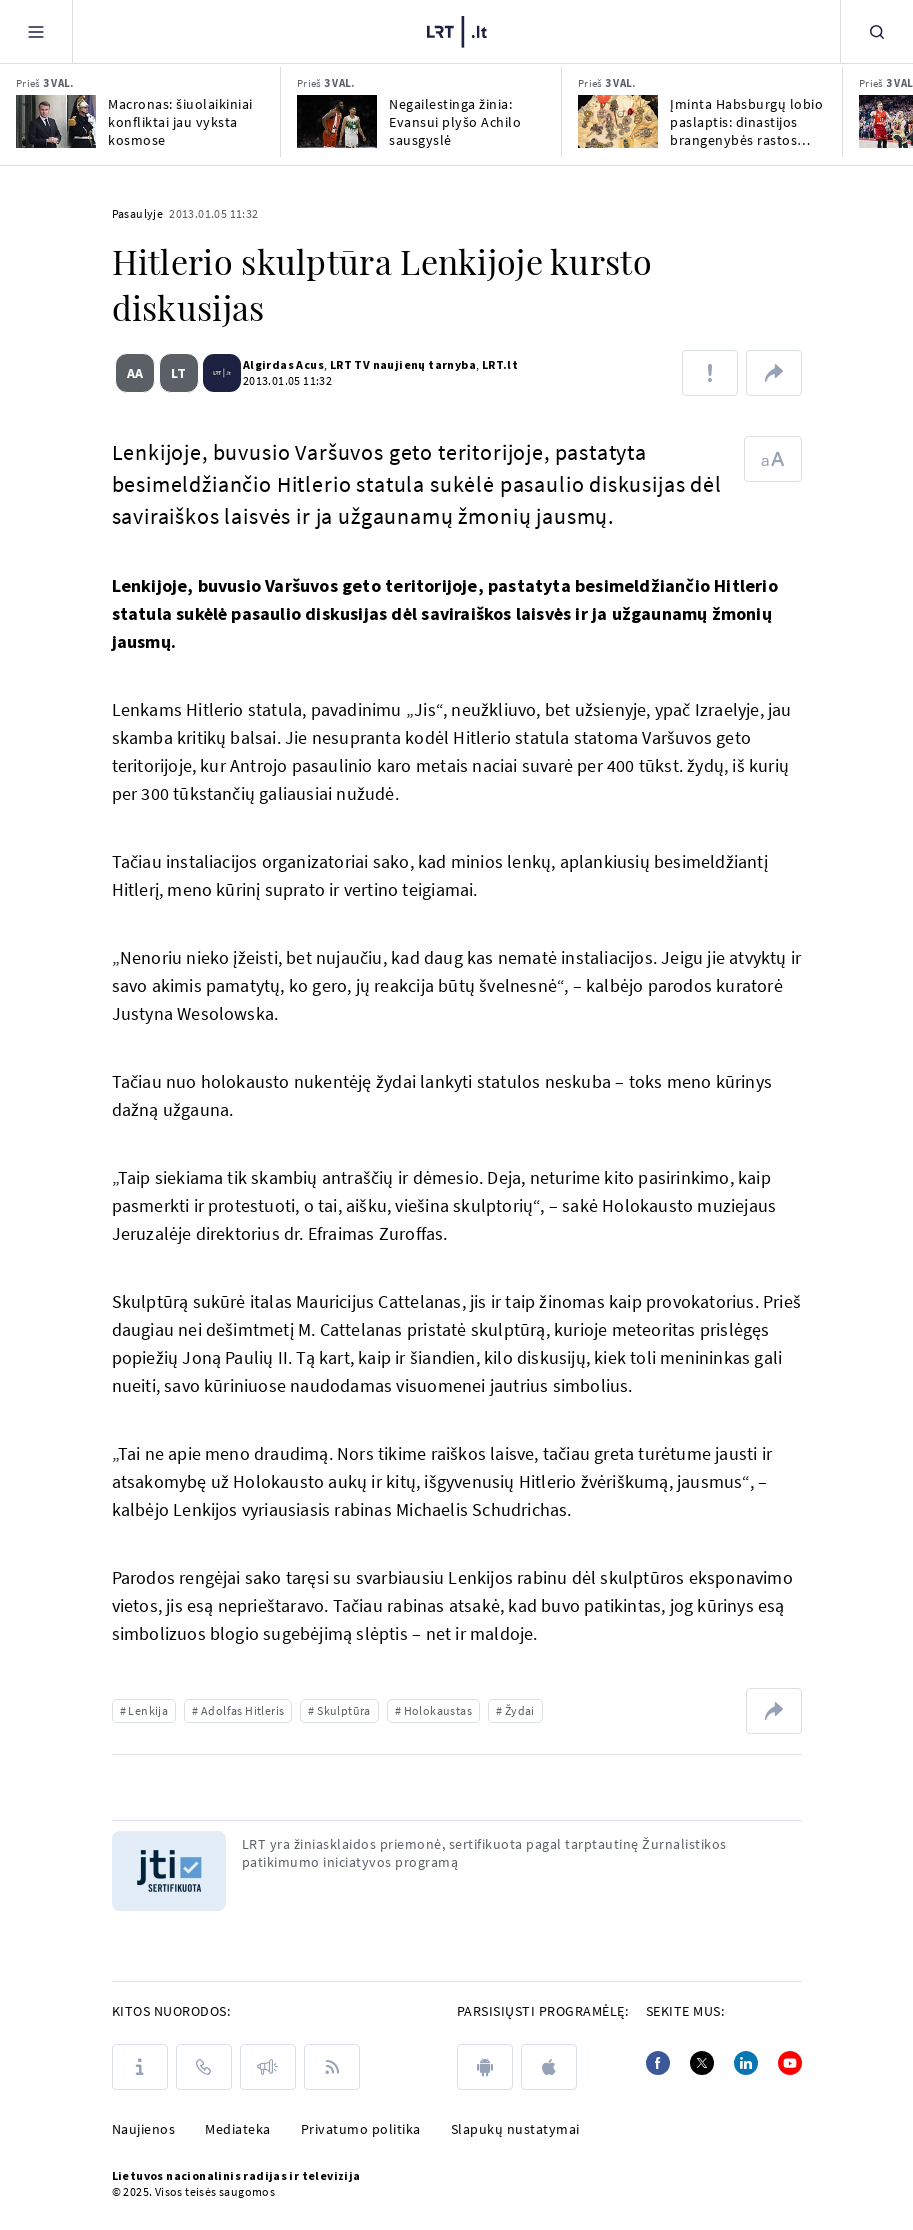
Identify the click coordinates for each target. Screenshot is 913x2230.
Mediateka (238, 2129)
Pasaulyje (138, 213)
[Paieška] (877, 31)
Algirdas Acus (256, 364)
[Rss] (332, 2067)
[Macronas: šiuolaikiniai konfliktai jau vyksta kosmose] (56, 121)
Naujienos (144, 2129)
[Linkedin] (746, 2063)
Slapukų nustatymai (515, 2129)
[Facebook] (658, 2063)
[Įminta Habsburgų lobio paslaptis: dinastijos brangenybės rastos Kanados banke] (618, 121)
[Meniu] (36, 31)
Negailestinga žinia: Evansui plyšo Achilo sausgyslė (455, 122)
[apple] (549, 2067)
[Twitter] (702, 2063)
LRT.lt (473, 364)
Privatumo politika (361, 2129)
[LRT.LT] (457, 32)
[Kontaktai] (204, 2067)
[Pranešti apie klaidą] (710, 373)
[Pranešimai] (268, 2067)
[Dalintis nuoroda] (774, 373)
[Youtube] (790, 2063)
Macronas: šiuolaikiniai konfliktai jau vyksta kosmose (180, 122)
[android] (485, 2067)
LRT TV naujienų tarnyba (376, 364)
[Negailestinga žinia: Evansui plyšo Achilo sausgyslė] (337, 121)
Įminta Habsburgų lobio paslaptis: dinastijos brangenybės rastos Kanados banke (746, 122)
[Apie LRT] (140, 2067)
